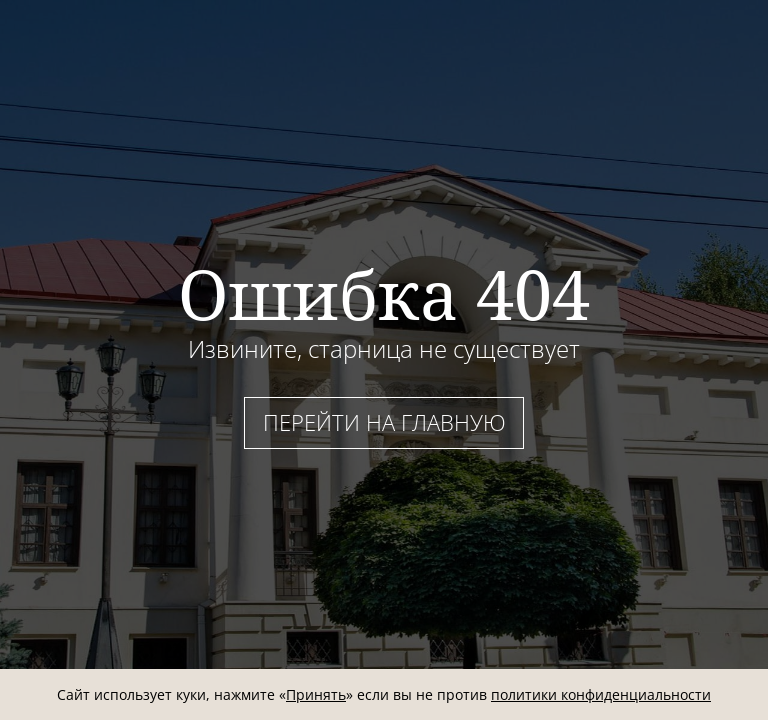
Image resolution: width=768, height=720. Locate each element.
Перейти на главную (384, 422)
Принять (316, 694)
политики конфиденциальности (601, 694)
